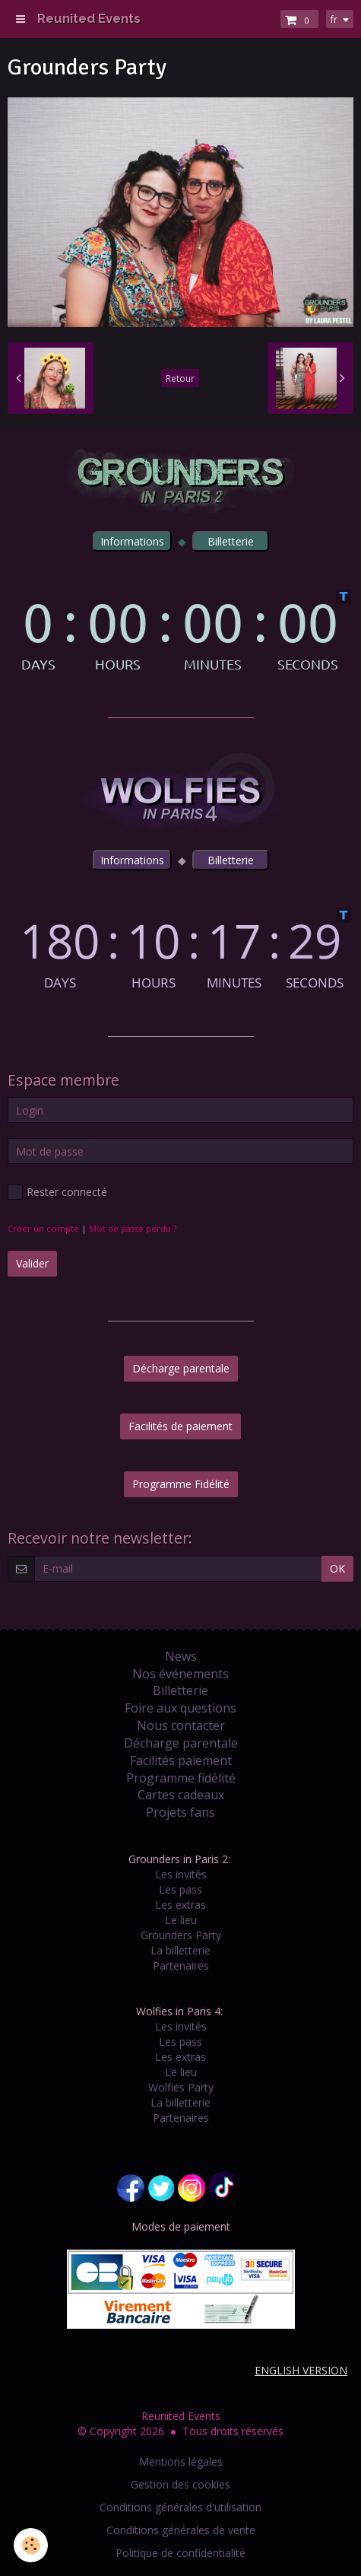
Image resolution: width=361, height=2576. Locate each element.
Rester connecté (57, 1192)
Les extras (180, 1904)
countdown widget (180, 630)
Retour (180, 378)
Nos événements (180, 1673)
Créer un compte (43, 1228)
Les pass (180, 1889)
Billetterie (180, 1690)
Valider (32, 1263)
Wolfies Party (181, 2087)
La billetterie (180, 1950)
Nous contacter (181, 1725)
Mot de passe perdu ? (132, 1228)
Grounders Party (181, 1935)
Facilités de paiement (180, 1426)
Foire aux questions (180, 1708)
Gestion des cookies (180, 2484)
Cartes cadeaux (181, 1794)
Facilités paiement (181, 1760)
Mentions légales (181, 2461)
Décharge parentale (181, 1368)
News (181, 1656)
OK (337, 1568)
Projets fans (180, 1812)
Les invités (181, 1874)
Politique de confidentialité (180, 2553)
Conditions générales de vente (180, 2530)
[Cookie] (31, 2545)
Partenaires (181, 1965)
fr (334, 19)
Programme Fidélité (181, 1484)
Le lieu (181, 1920)
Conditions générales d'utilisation (180, 2507)
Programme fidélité (181, 1778)
